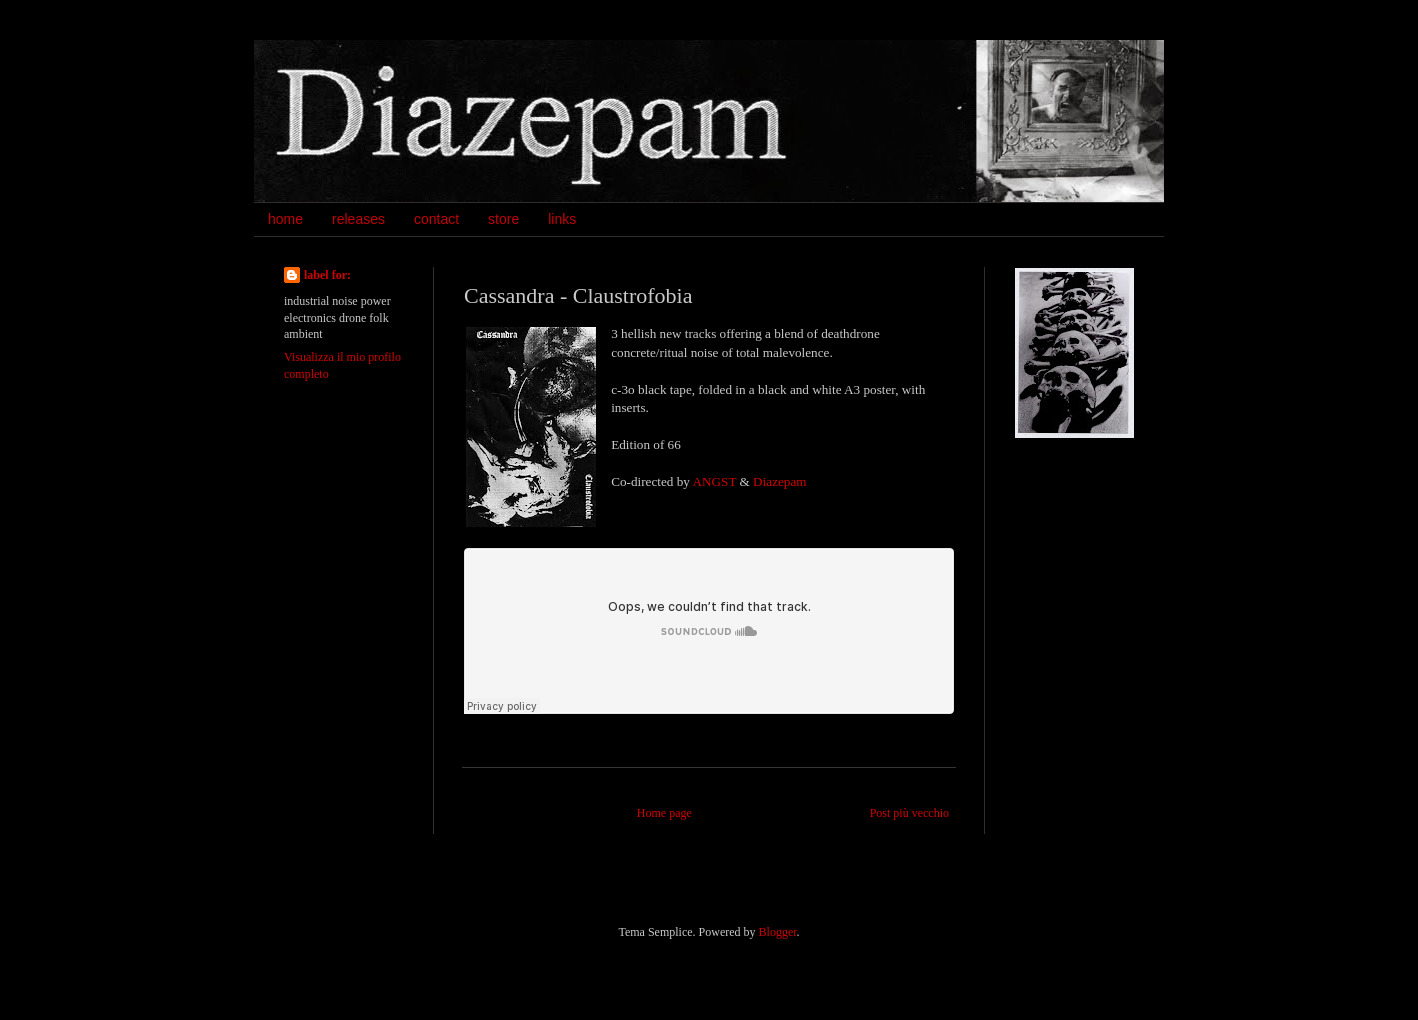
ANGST (715, 481)
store (503, 219)
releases (358, 219)
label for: (327, 275)
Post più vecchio (909, 813)
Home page (664, 813)
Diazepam (779, 481)
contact (436, 219)
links (562, 219)
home (285, 219)
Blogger (778, 932)
